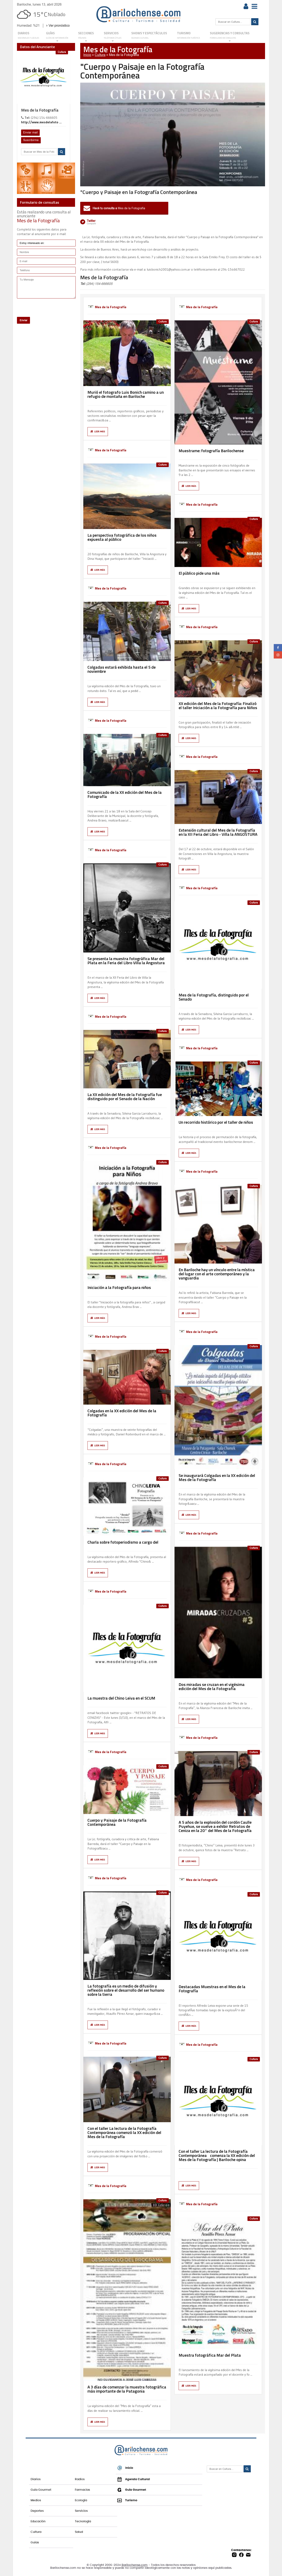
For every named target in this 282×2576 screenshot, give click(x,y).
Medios (36, 2500)
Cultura (100, 55)
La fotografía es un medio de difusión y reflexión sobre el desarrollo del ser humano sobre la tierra (125, 1990)
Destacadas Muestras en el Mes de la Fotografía (212, 1988)
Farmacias (82, 2489)
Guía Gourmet (41, 2489)
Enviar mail (30, 132)
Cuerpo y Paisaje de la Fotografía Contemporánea (117, 1822)
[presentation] (43, 307)
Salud (79, 2532)
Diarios (36, 2479)
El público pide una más (199, 573)
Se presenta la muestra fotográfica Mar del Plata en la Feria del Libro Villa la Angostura (126, 960)
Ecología (81, 2500)
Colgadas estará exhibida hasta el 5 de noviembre (121, 669)
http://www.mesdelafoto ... (41, 122)
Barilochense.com (135, 2565)
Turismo (188, 35)
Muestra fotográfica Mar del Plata (210, 2355)
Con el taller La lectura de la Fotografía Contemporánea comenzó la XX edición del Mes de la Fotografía (124, 2132)
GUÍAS (57, 37)
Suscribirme (31, 140)
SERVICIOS (112, 37)
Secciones (86, 37)
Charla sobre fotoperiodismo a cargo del (122, 1542)
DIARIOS (28, 35)
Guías (35, 2542)
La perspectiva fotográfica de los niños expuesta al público (122, 537)
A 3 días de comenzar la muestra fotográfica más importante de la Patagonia (126, 2389)
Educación (38, 2521)
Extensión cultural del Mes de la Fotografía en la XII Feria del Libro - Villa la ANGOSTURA (218, 832)
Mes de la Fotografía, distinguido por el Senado (214, 997)
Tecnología (83, 2521)
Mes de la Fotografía (124, 55)
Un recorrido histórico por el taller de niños (216, 1122)
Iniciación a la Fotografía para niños (119, 1287)
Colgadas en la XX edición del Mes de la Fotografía (121, 1412)
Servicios (81, 2510)
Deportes (37, 2510)
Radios (80, 2479)
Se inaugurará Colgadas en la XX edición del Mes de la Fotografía (217, 1477)
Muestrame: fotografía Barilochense (211, 450)
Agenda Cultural (133, 2479)
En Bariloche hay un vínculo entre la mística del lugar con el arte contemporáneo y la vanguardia (217, 1273)
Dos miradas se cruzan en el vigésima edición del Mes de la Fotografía (212, 1686)
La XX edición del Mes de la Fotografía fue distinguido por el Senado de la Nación (124, 1096)
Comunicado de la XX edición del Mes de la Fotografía (124, 794)
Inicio (87, 55)
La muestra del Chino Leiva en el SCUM (121, 1698)
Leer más (97, 431)
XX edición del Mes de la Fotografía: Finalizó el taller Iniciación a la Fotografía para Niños (218, 705)
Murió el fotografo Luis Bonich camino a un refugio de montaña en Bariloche (125, 394)
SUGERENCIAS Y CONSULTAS (230, 37)
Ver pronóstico (59, 25)
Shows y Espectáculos (149, 35)
